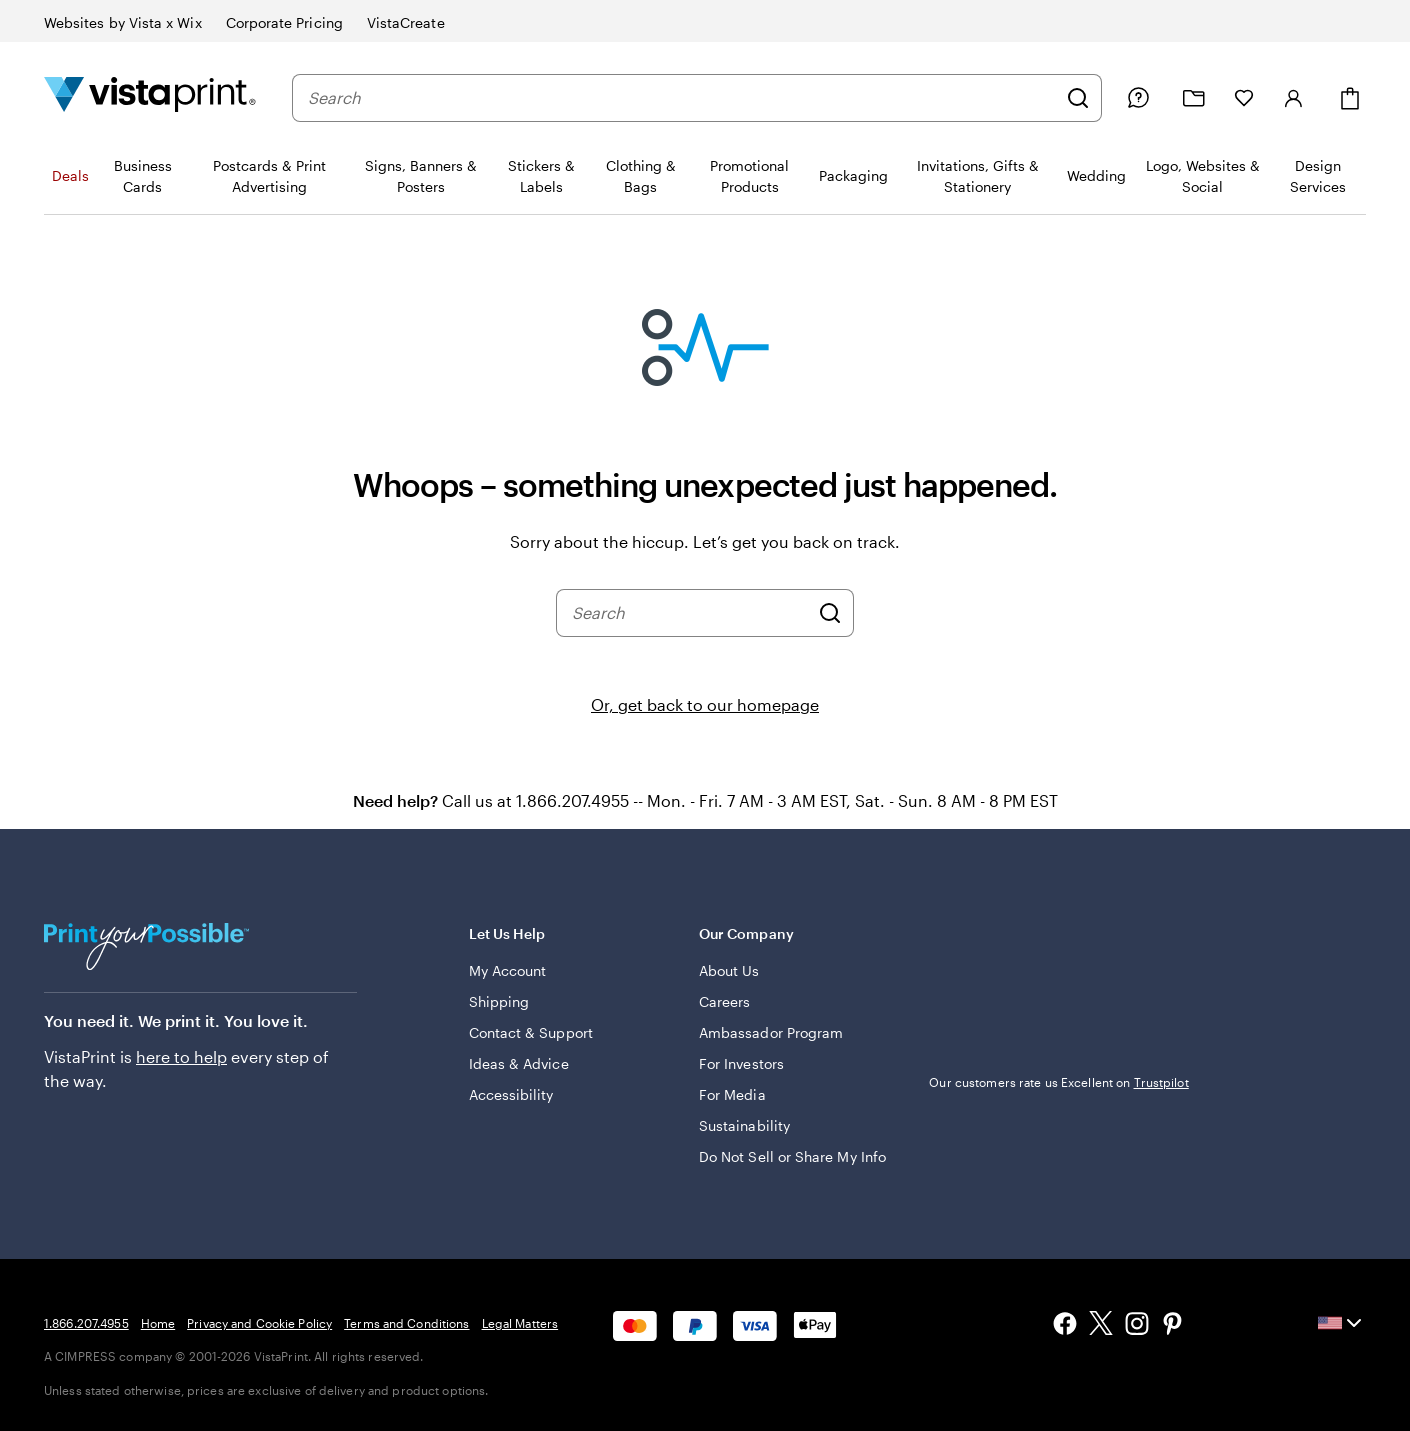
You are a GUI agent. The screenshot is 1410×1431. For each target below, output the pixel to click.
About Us (729, 970)
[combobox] (682, 98)
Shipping (499, 1001)
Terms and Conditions (406, 1323)
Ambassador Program (771, 1032)
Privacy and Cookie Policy (259, 1323)
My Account (508, 970)
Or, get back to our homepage (705, 704)
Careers (725, 1001)
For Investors (741, 1063)
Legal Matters (520, 1323)
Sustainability (744, 1125)
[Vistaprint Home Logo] (150, 97)
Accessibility (511, 1094)
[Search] (1078, 98)
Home (158, 1323)
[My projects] (1194, 98)
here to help (181, 1056)
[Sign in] (1294, 98)
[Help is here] (1138, 98)
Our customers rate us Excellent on (1058, 1082)
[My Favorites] (1244, 98)
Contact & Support (531, 1032)
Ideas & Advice (519, 1063)
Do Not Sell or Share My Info (792, 1156)
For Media (732, 1094)
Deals (70, 175)
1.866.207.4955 (86, 1323)
